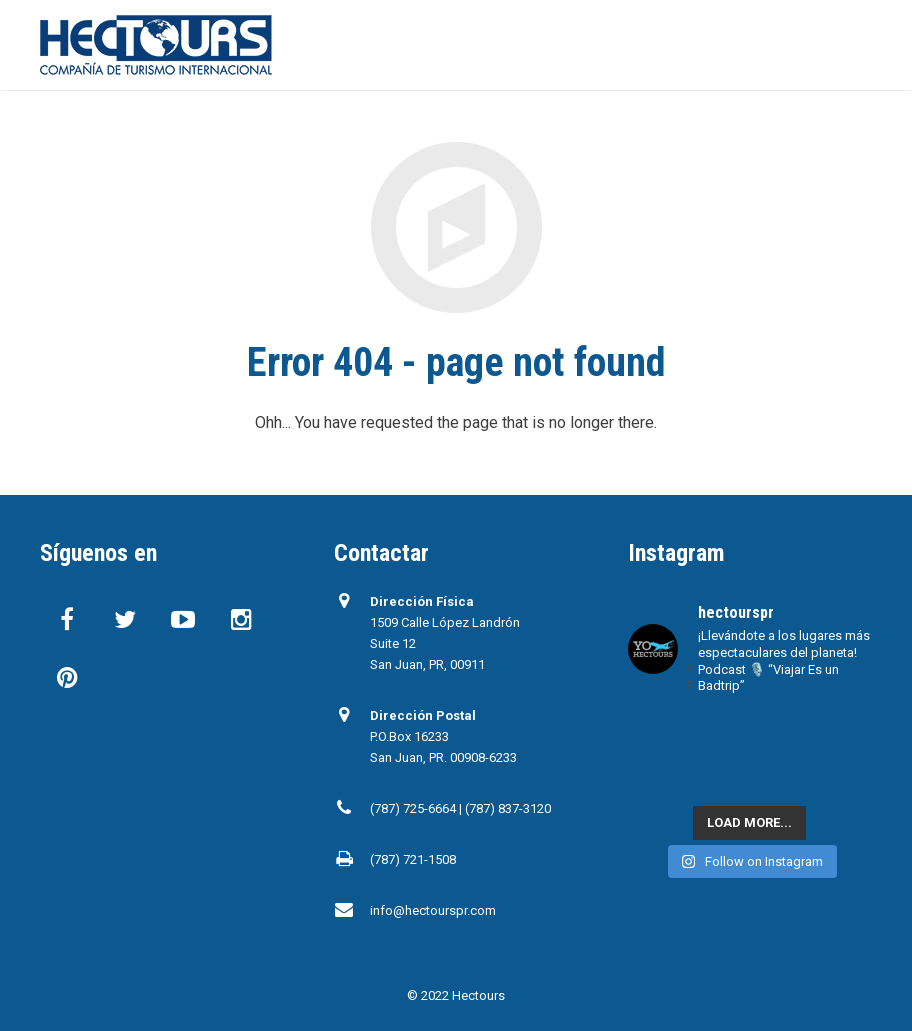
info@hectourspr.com (433, 910)
